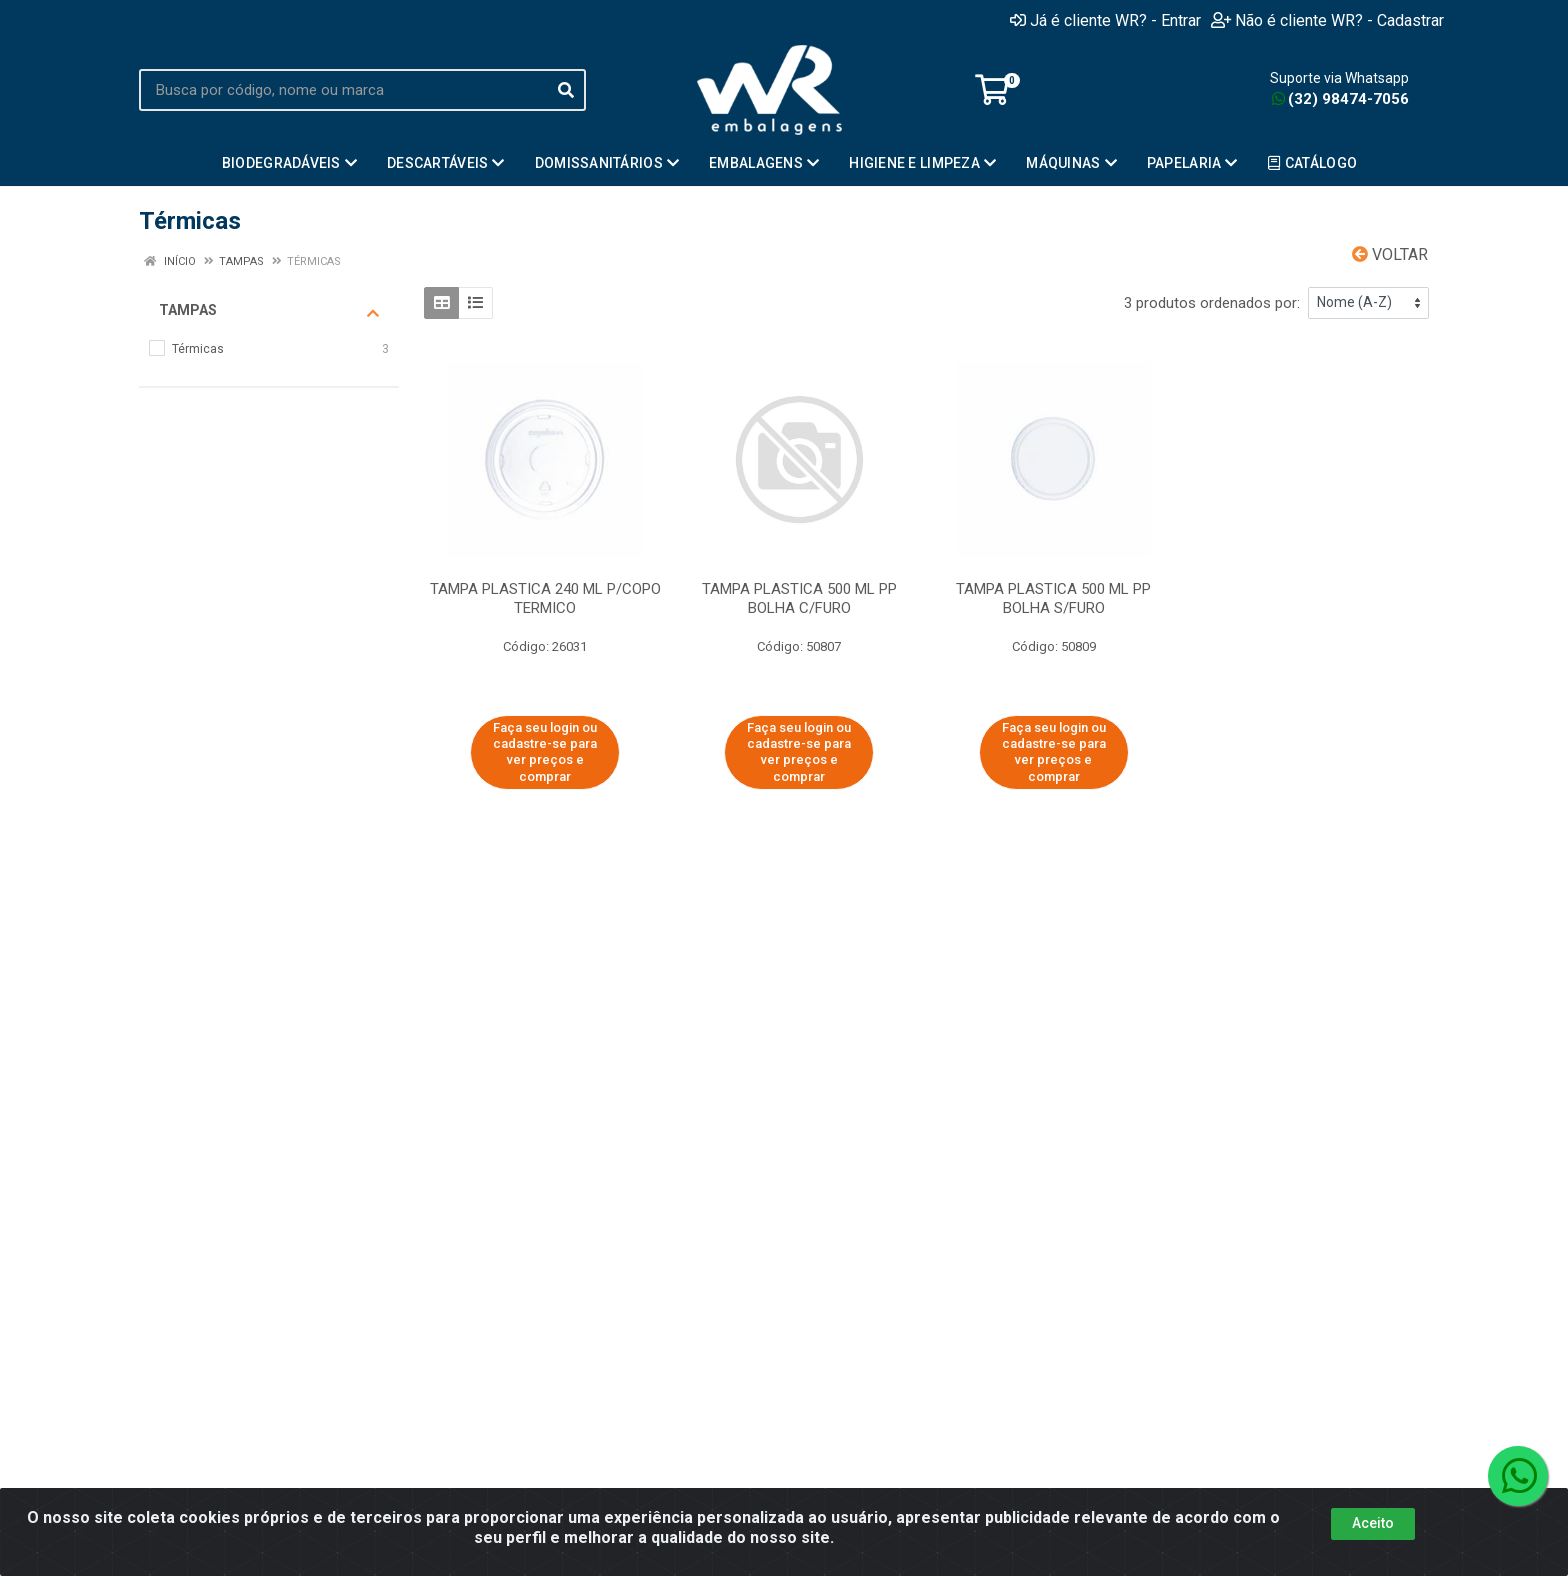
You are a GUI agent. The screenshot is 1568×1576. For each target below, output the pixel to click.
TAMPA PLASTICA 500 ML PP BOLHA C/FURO (799, 598)
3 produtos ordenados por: (1212, 303)
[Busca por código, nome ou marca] (342, 90)
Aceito (1373, 1523)
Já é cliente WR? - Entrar (1105, 20)
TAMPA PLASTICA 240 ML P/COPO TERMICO (545, 598)
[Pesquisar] (566, 90)
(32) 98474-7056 (1340, 99)
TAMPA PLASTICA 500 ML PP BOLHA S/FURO (1053, 598)
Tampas (269, 311)
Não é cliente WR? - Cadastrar (1327, 20)
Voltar (1390, 254)
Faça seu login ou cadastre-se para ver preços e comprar (545, 752)
